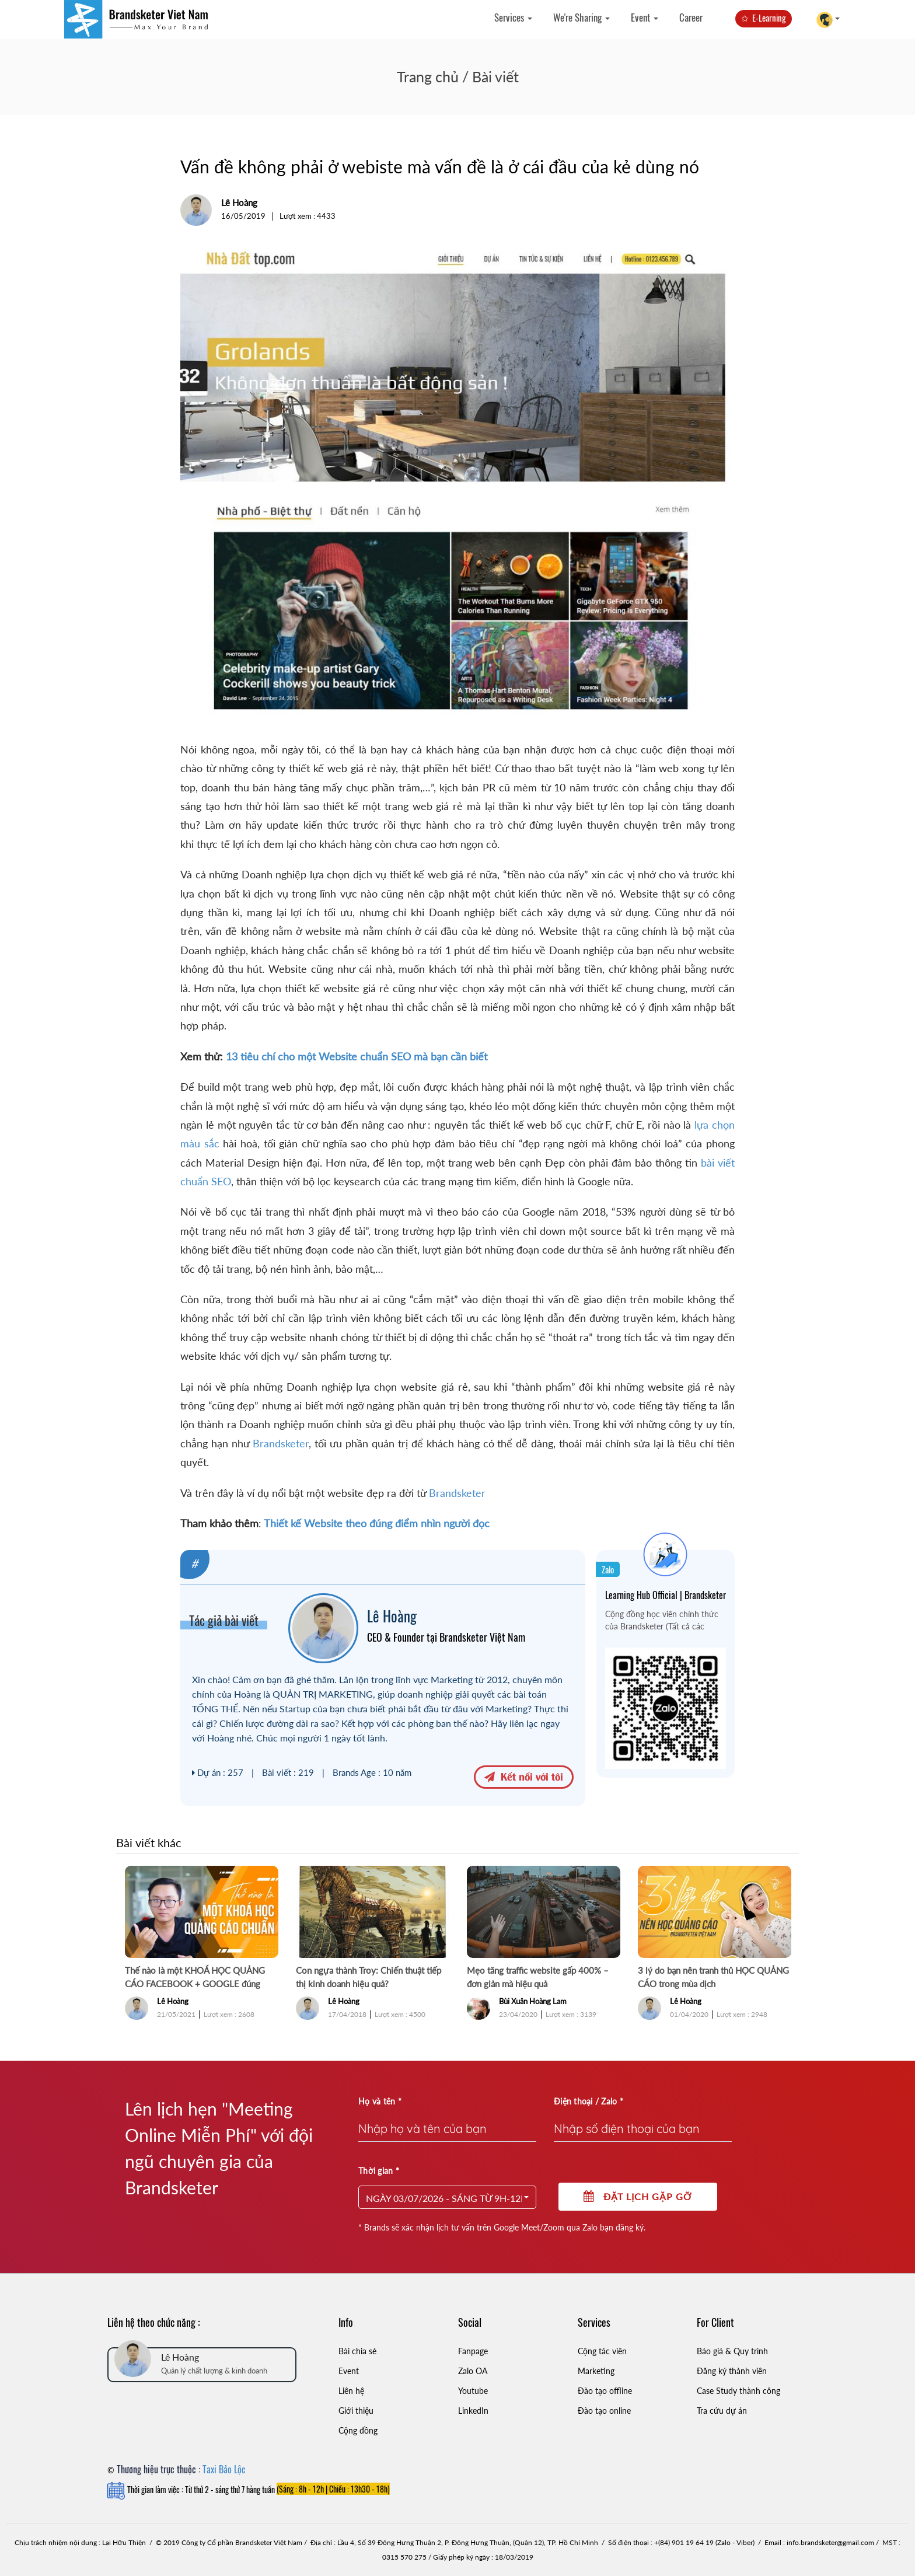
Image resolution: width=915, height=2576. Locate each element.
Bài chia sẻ (357, 2351)
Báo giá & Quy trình (732, 2351)
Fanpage (473, 2351)
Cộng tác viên (602, 2351)
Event (644, 17)
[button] (447, 2197)
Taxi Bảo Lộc (224, 2469)
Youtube (473, 2391)
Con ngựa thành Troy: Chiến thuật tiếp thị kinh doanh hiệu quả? (368, 1977)
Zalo (608, 1569)
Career (691, 17)
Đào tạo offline (605, 2391)
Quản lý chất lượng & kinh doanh (214, 2370)
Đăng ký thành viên (732, 2371)
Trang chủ (428, 76)
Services (513, 17)
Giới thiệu (355, 2411)
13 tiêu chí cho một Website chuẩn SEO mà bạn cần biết (356, 1056)
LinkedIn (473, 2411)
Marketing (596, 2371)
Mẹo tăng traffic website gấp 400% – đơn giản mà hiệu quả (538, 1977)
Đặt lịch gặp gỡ (638, 2196)
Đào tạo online (604, 2411)
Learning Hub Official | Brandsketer (665, 1595)
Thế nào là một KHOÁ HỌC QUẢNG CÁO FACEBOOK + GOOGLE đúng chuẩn (195, 1978)
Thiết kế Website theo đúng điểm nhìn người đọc (375, 1523)
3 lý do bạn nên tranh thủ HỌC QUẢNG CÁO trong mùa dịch (713, 1977)
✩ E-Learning (763, 17)
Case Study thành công (738, 2391)
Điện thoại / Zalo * (588, 2101)
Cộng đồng (358, 2430)
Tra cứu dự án (722, 2411)
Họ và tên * (379, 2101)
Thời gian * (378, 2171)
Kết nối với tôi (523, 1776)
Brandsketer (281, 1443)
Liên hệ (351, 2391)
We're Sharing (581, 17)
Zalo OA (472, 2371)
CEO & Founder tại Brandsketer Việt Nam (446, 1637)
